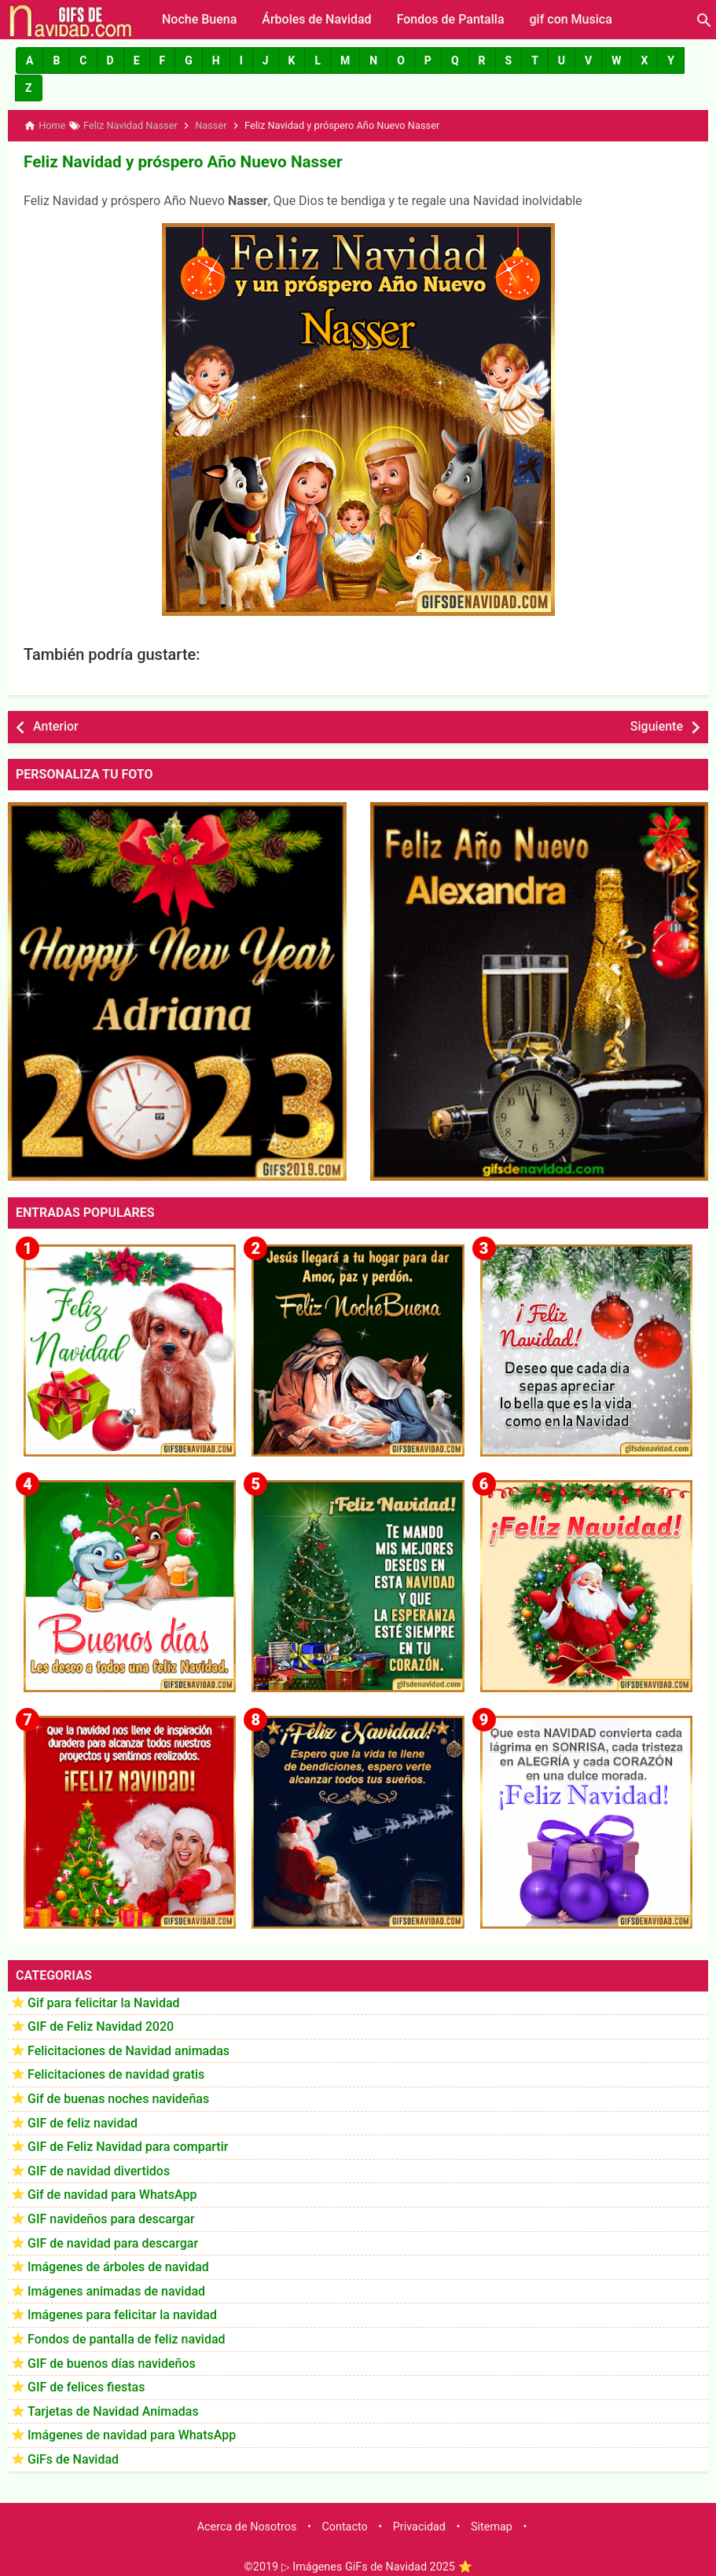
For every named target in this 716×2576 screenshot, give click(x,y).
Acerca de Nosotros (247, 2524)
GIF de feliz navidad (83, 2120)
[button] (29, 60)
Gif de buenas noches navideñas (118, 2097)
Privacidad (419, 2524)
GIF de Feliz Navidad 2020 (101, 2024)
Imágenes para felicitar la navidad (122, 2313)
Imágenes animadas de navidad (116, 2289)
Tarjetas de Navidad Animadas (113, 2409)
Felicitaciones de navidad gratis (116, 2072)
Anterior (56, 724)
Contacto (344, 2524)
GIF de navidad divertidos (99, 2169)
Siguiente (656, 724)
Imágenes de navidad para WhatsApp (132, 2433)
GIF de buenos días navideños (112, 2361)
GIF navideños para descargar (111, 2217)
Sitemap (491, 2524)
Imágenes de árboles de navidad (118, 2265)
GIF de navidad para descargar (113, 2240)
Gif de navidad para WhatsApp (112, 2193)
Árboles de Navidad (316, 19)
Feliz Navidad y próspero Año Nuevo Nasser (178, 161)
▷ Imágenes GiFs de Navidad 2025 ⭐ (376, 2565)
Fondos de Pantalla (451, 19)
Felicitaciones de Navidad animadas (128, 2049)
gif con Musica (571, 19)
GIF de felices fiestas (86, 2385)
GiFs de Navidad (73, 2457)
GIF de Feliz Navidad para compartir (128, 2145)
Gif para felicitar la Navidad (104, 2000)
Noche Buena (199, 19)
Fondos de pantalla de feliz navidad (127, 2337)
